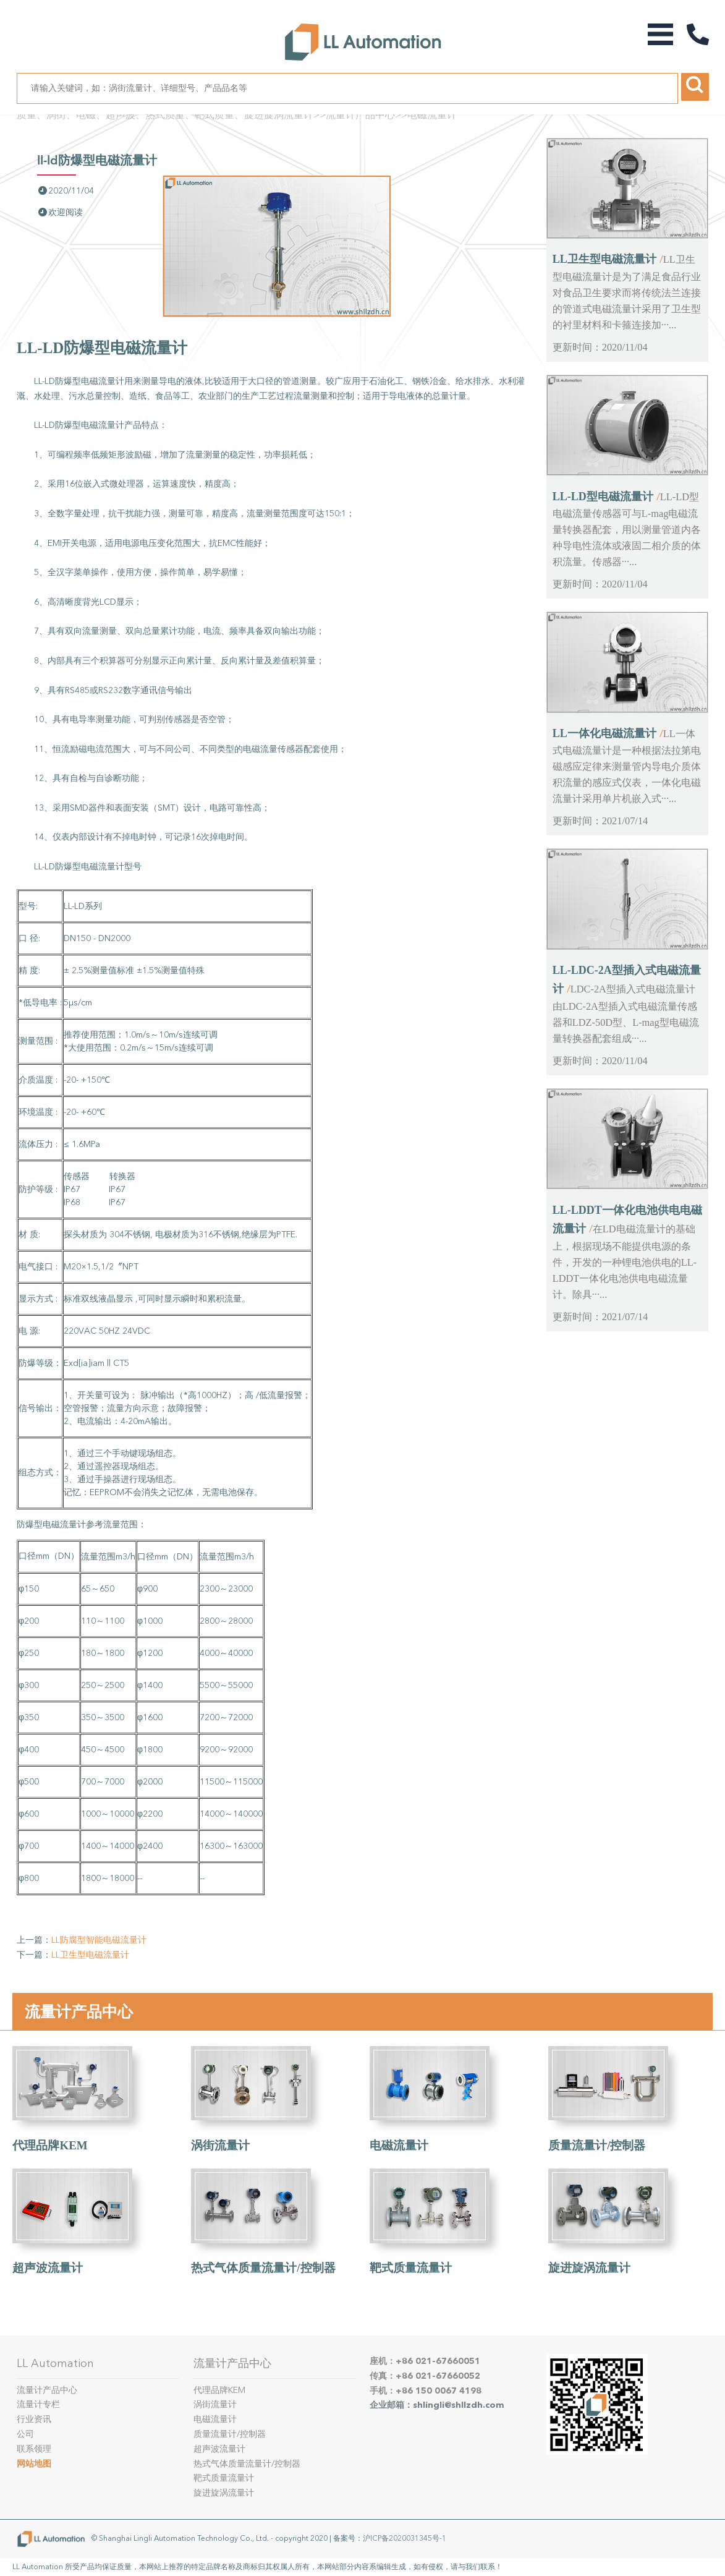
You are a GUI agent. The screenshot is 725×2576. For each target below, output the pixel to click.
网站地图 (34, 2464)
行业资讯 (34, 2419)
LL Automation (55, 2363)
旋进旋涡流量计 (589, 2267)
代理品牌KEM (49, 2145)
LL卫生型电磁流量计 (90, 1955)
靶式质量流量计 (411, 2267)
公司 (25, 2434)
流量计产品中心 (360, 115)
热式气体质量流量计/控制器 (263, 2267)
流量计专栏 (38, 2404)
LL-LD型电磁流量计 (603, 496)
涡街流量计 (220, 2145)
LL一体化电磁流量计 (604, 733)
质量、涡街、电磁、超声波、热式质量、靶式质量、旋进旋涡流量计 (165, 115)
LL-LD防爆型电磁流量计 (97, 160)
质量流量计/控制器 (596, 2145)
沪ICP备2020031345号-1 (404, 2538)
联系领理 (34, 2449)
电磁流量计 (432, 115)
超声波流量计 (47, 2267)
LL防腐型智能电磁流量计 (98, 1940)
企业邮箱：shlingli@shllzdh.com (437, 2405)
